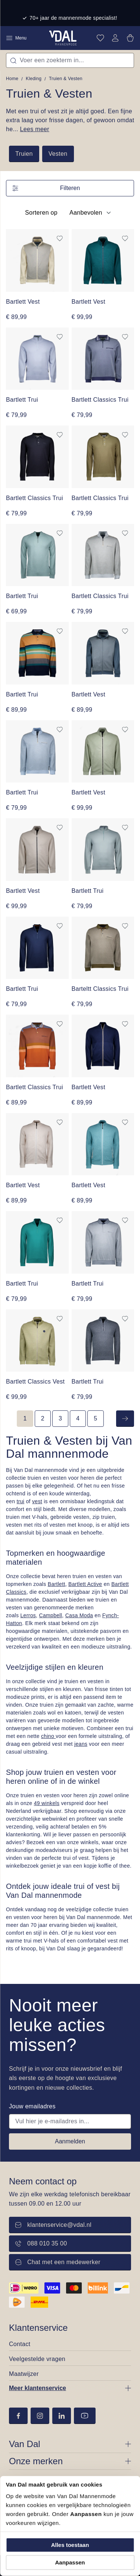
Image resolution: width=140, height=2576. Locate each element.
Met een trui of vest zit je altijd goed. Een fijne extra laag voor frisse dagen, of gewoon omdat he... (70, 120)
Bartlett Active (85, 1584)
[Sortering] (89, 212)
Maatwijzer (24, 2374)
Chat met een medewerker (57, 2262)
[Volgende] (125, 1418)
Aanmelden (70, 2141)
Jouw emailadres (32, 2106)
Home (12, 78)
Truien (24, 154)
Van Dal (24, 2444)
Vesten (58, 154)
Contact (19, 2344)
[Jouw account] (115, 38)
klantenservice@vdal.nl (53, 2225)
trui (21, 1501)
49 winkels (47, 1803)
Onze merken (36, 2461)
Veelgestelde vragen (37, 2359)
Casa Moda (79, 1615)
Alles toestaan (70, 2545)
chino (48, 1736)
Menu (16, 38)
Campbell (50, 1615)
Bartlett (56, 1584)
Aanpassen (70, 2562)
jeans (80, 1744)
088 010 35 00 (41, 2243)
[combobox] (70, 60)
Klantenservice (38, 2328)
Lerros (28, 1615)
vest (37, 1501)
